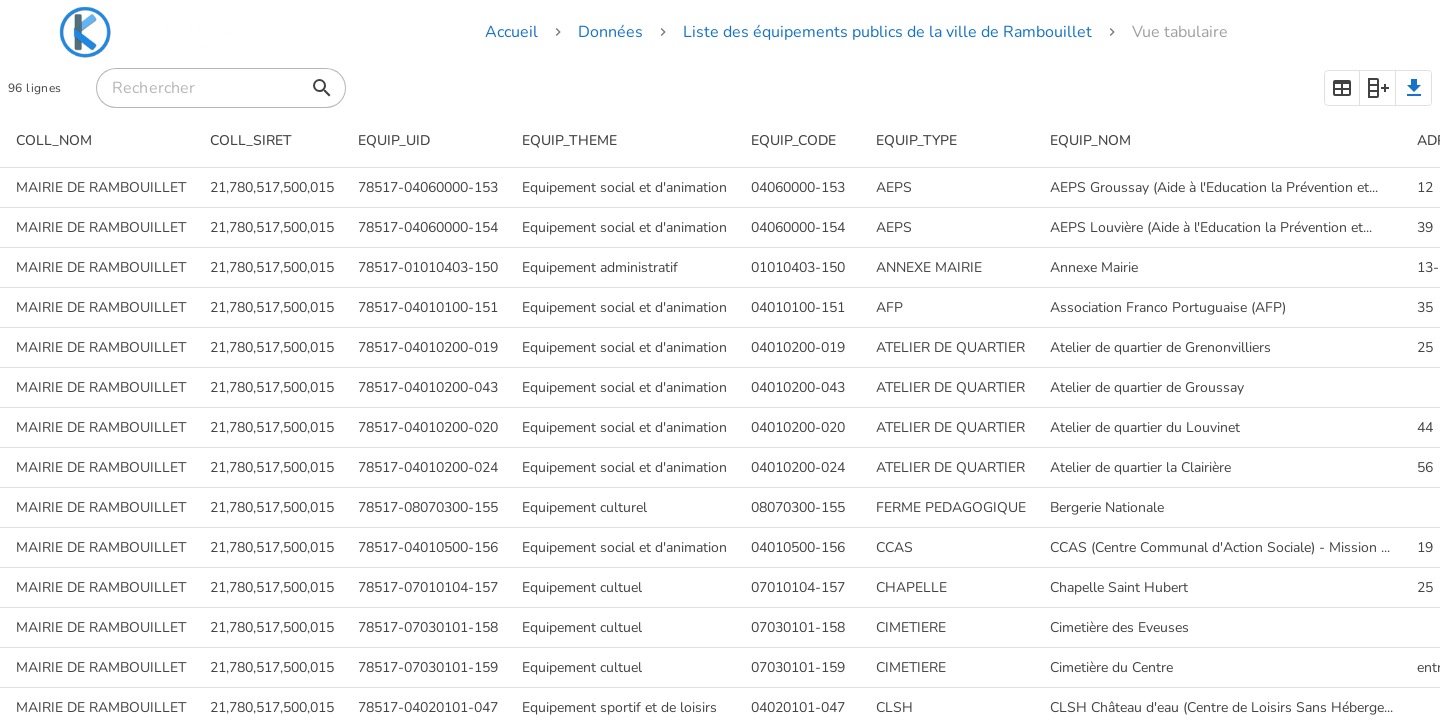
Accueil (511, 32)
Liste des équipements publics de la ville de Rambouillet (887, 32)
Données (610, 32)
